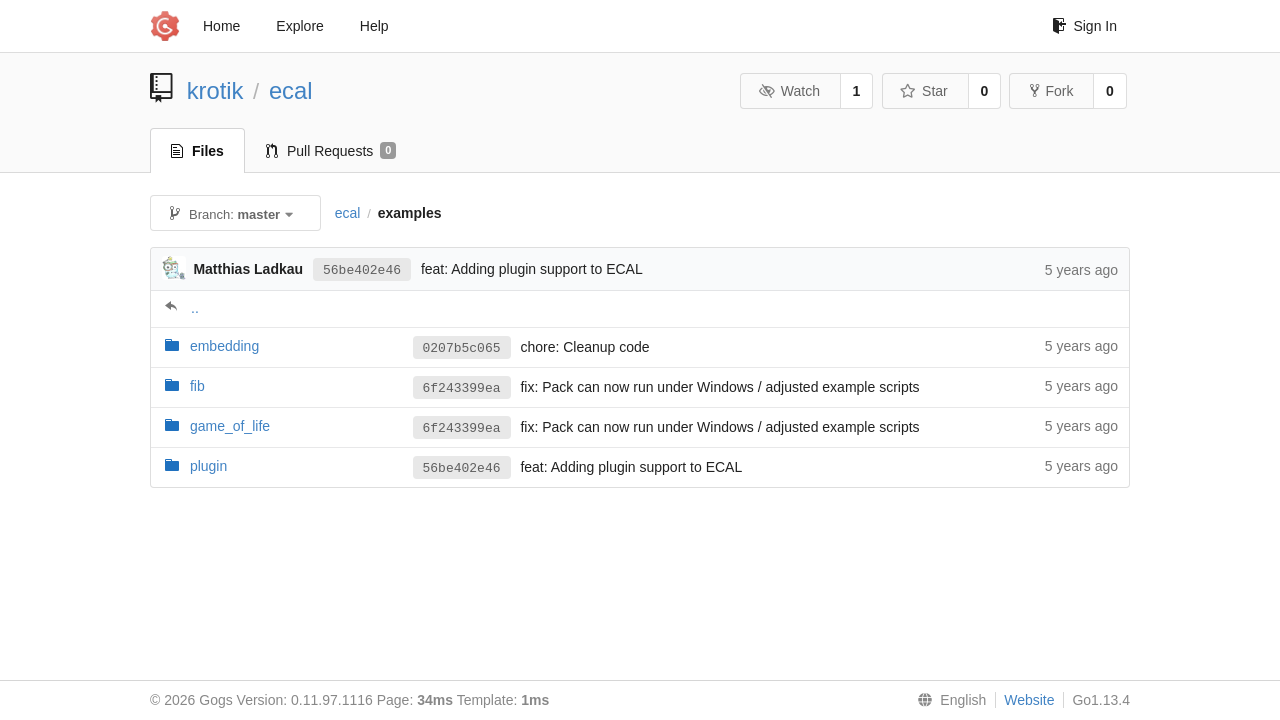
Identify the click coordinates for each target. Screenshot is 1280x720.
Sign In (1084, 26)
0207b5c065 (462, 348)
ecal (291, 90)
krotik (215, 90)
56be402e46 (362, 269)
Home (221, 26)
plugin (208, 466)
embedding (224, 346)
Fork (1051, 91)
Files (197, 151)
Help (374, 26)
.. (195, 308)
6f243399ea (462, 388)
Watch (789, 91)
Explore (299, 26)
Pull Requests (331, 151)
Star (924, 91)
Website (1029, 700)
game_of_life (230, 426)
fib (197, 386)
